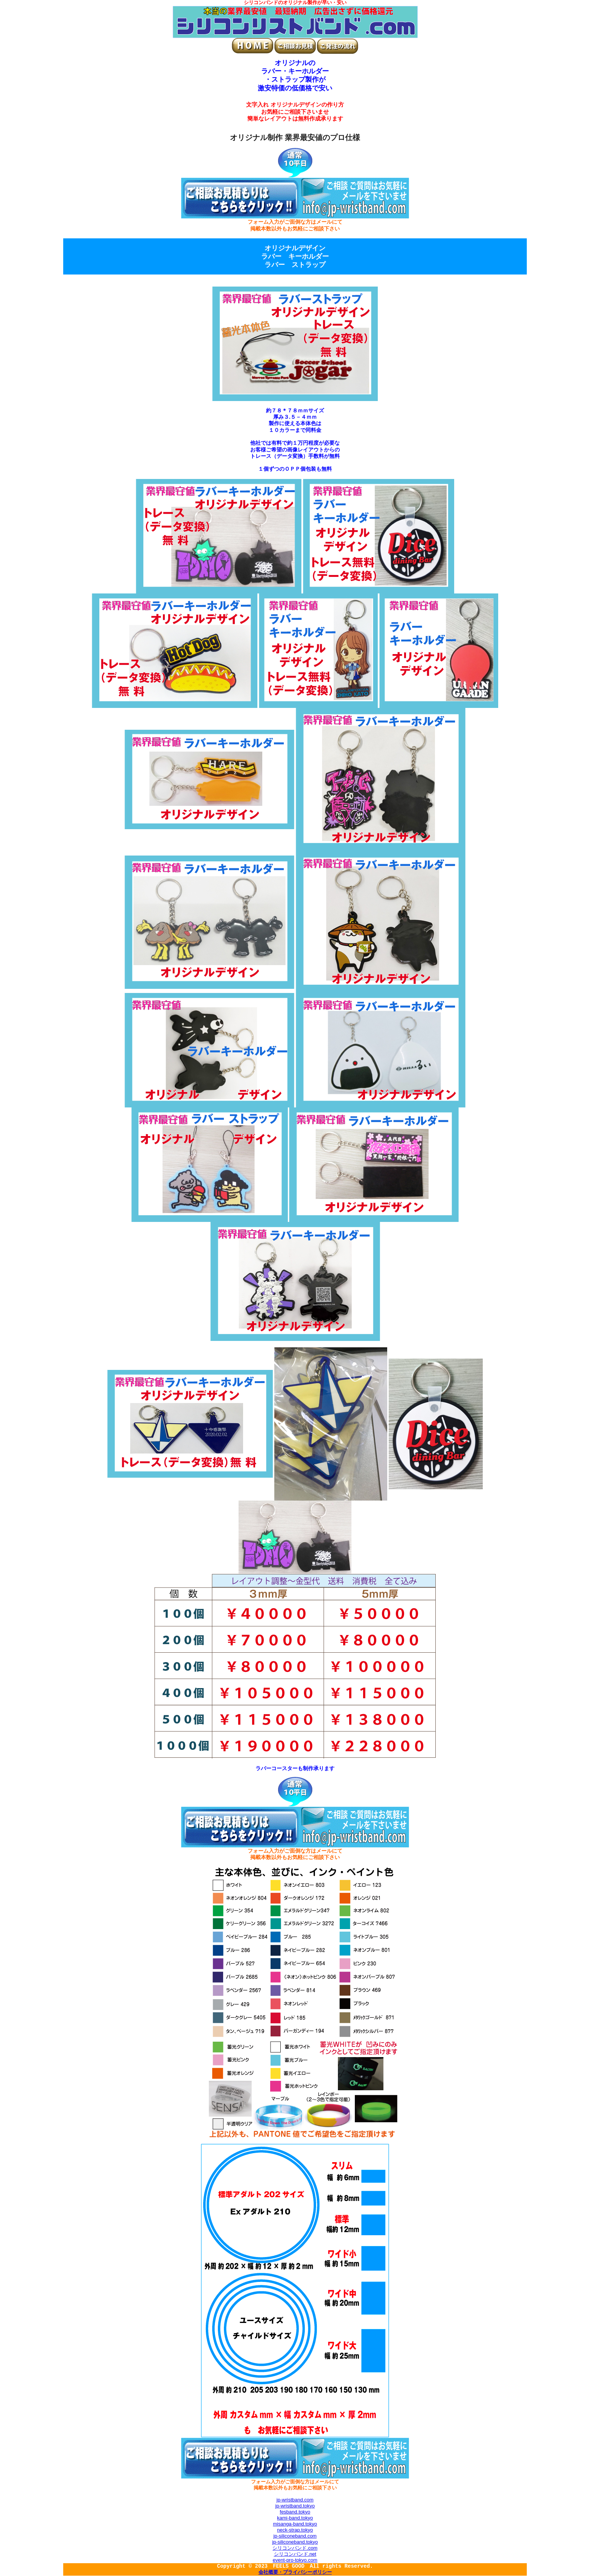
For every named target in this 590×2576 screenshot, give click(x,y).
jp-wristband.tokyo (295, 2506)
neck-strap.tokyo (295, 2530)
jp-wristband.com (295, 2500)
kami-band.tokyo (295, 2518)
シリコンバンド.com (294, 2548)
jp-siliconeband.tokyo (295, 2542)
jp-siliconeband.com (295, 2536)
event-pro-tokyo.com (295, 2560)
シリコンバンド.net (295, 2554)
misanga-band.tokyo (295, 2524)
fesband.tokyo (295, 2512)
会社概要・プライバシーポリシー (295, 2572)
